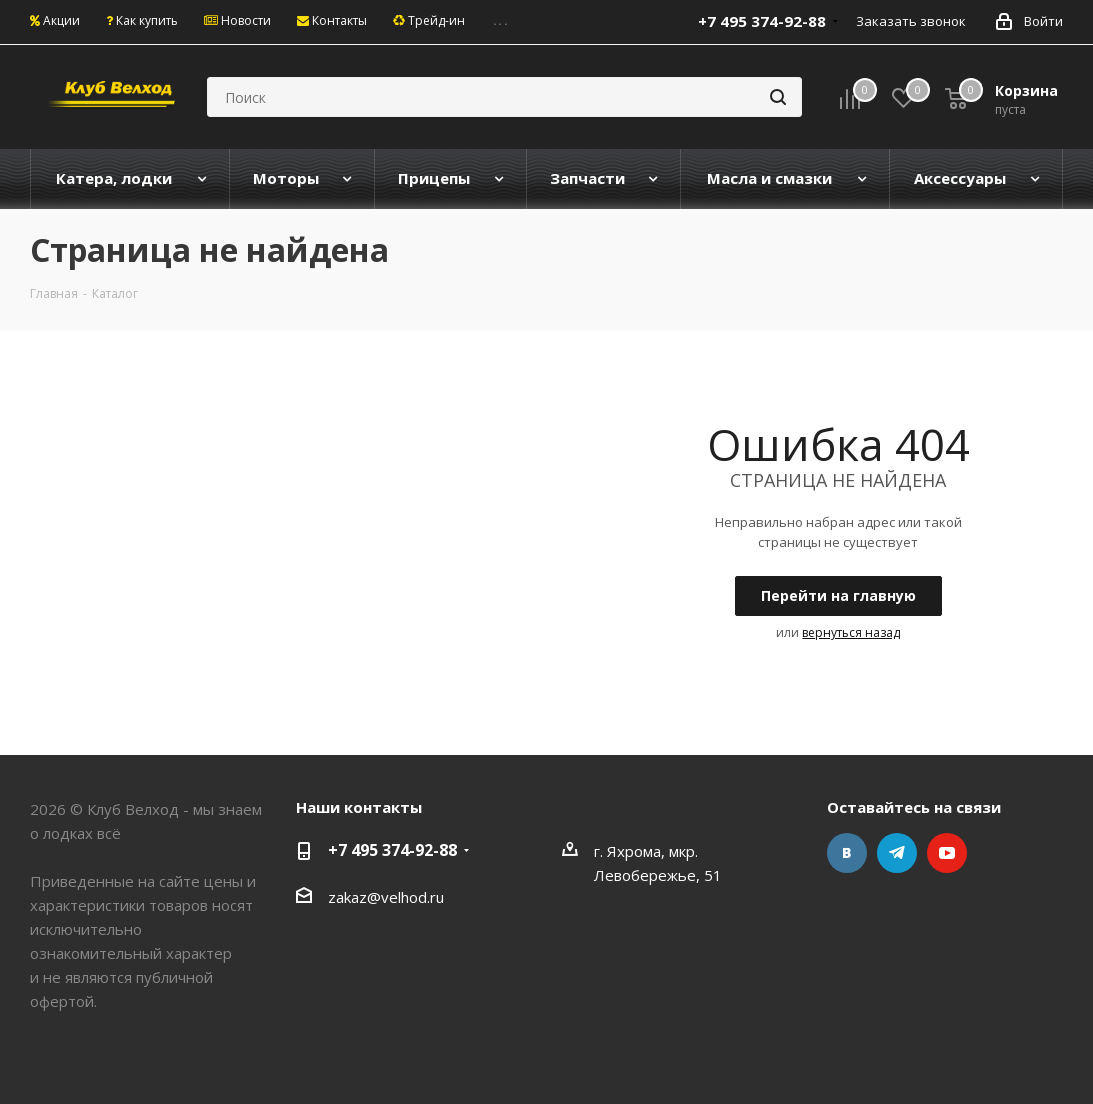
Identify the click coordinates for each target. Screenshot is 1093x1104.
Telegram (897, 853)
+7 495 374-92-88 (392, 850)
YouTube (947, 853)
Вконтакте (847, 853)
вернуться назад (851, 632)
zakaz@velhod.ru (386, 897)
